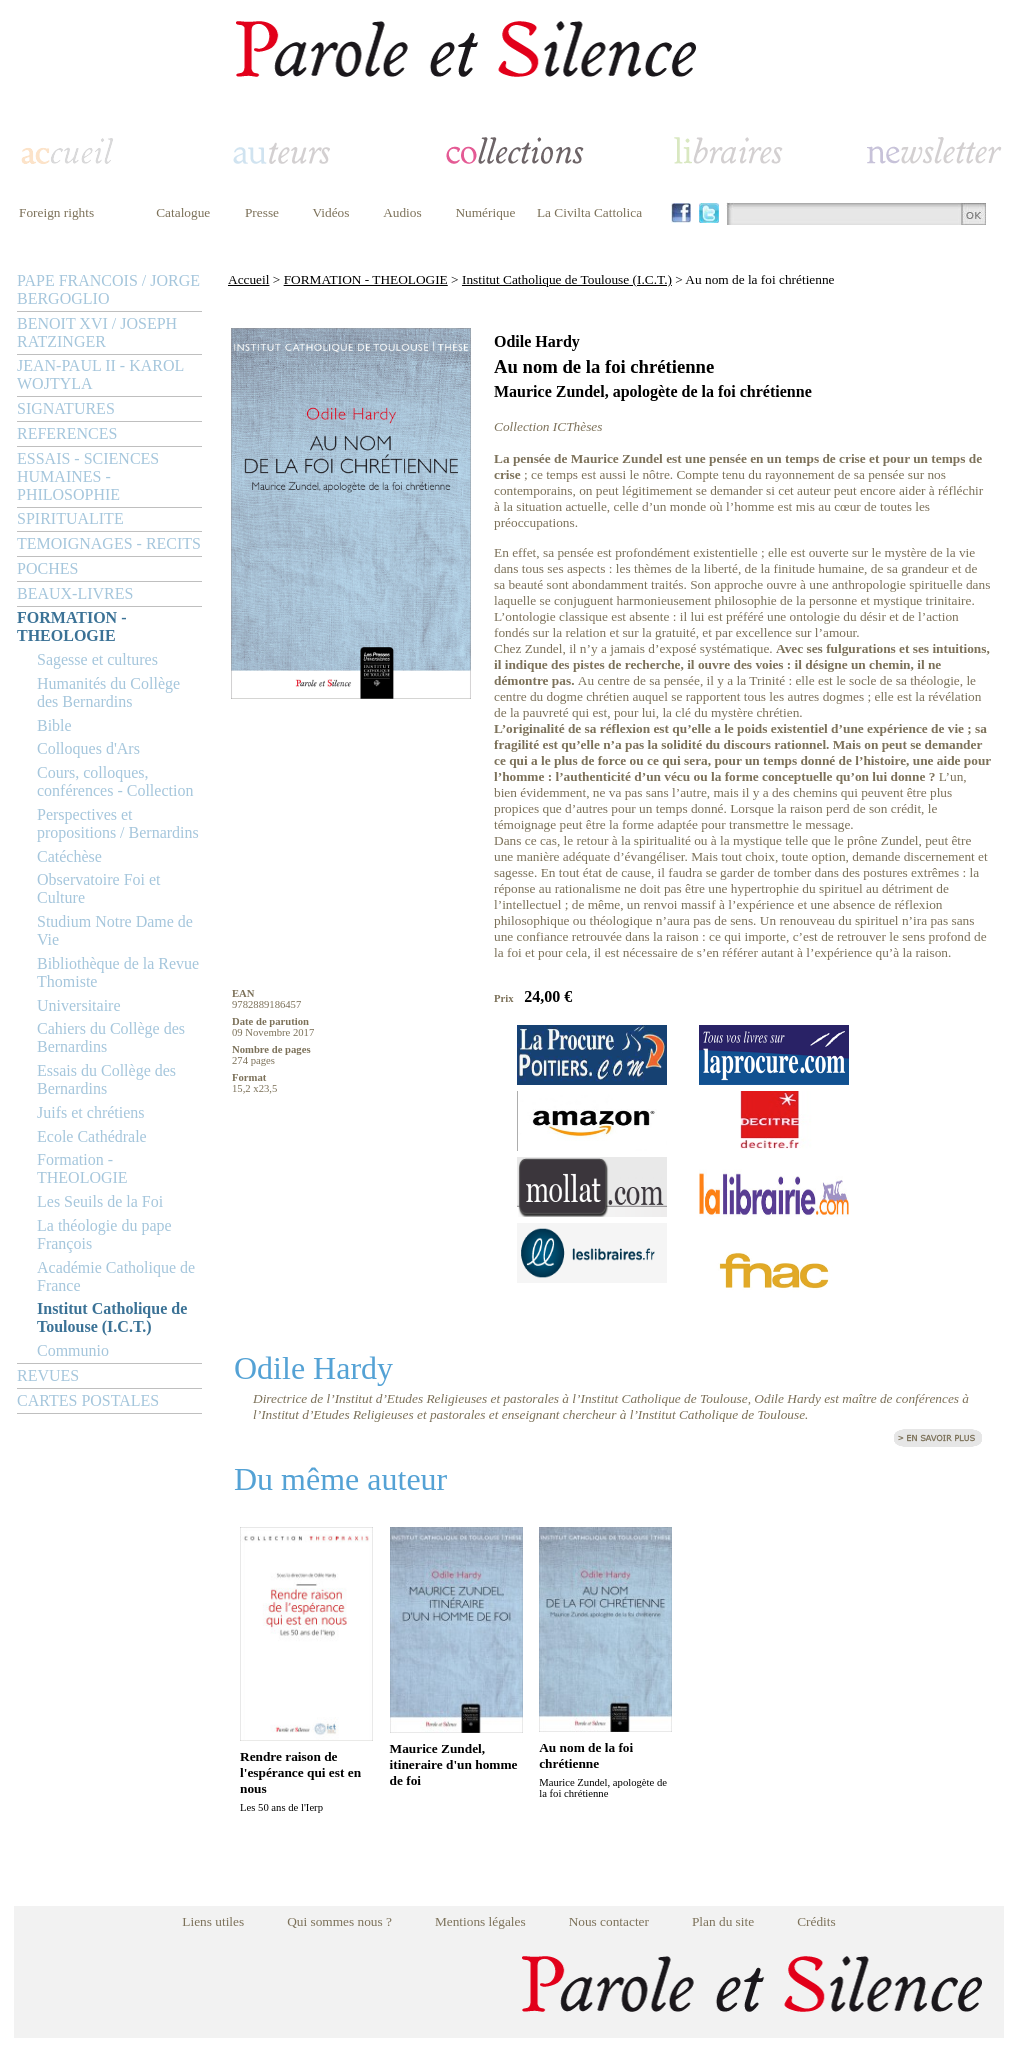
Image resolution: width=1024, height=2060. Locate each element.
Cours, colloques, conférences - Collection (115, 781)
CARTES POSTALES (88, 1400)
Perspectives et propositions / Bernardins (118, 823)
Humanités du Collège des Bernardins (108, 692)
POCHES (47, 568)
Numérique (485, 212)
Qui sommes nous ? (339, 1921)
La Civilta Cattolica (589, 212)
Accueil (248, 279)
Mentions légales (480, 1921)
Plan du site (723, 1921)
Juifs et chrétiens (91, 1112)
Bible (54, 725)
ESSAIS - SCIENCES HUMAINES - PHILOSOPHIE (88, 476)
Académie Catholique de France (116, 1276)
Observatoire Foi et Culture (99, 888)
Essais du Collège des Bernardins (106, 1079)
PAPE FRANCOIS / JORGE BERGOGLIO (108, 289)
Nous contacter (609, 1921)
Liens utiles (213, 1921)
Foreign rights (56, 212)
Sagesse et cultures (97, 659)
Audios (402, 212)
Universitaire (79, 1005)
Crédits (816, 1921)
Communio (73, 1350)
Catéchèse (69, 856)
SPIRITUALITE (70, 518)
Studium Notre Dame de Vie (115, 930)
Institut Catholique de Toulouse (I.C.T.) (112, 1317)
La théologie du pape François (104, 1234)
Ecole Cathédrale (92, 1136)
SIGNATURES (66, 408)
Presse (262, 212)
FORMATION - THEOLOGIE (71, 626)
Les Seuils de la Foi (100, 1201)
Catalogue (183, 212)
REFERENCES (67, 433)
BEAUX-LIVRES (75, 593)
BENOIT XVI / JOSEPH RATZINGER (97, 332)
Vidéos (331, 212)
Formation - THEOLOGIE (82, 1168)
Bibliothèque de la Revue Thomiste (118, 972)
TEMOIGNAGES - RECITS (109, 543)
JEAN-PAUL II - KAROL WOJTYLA (100, 374)
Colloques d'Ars (88, 748)
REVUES (48, 1375)
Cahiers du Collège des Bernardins (111, 1037)
